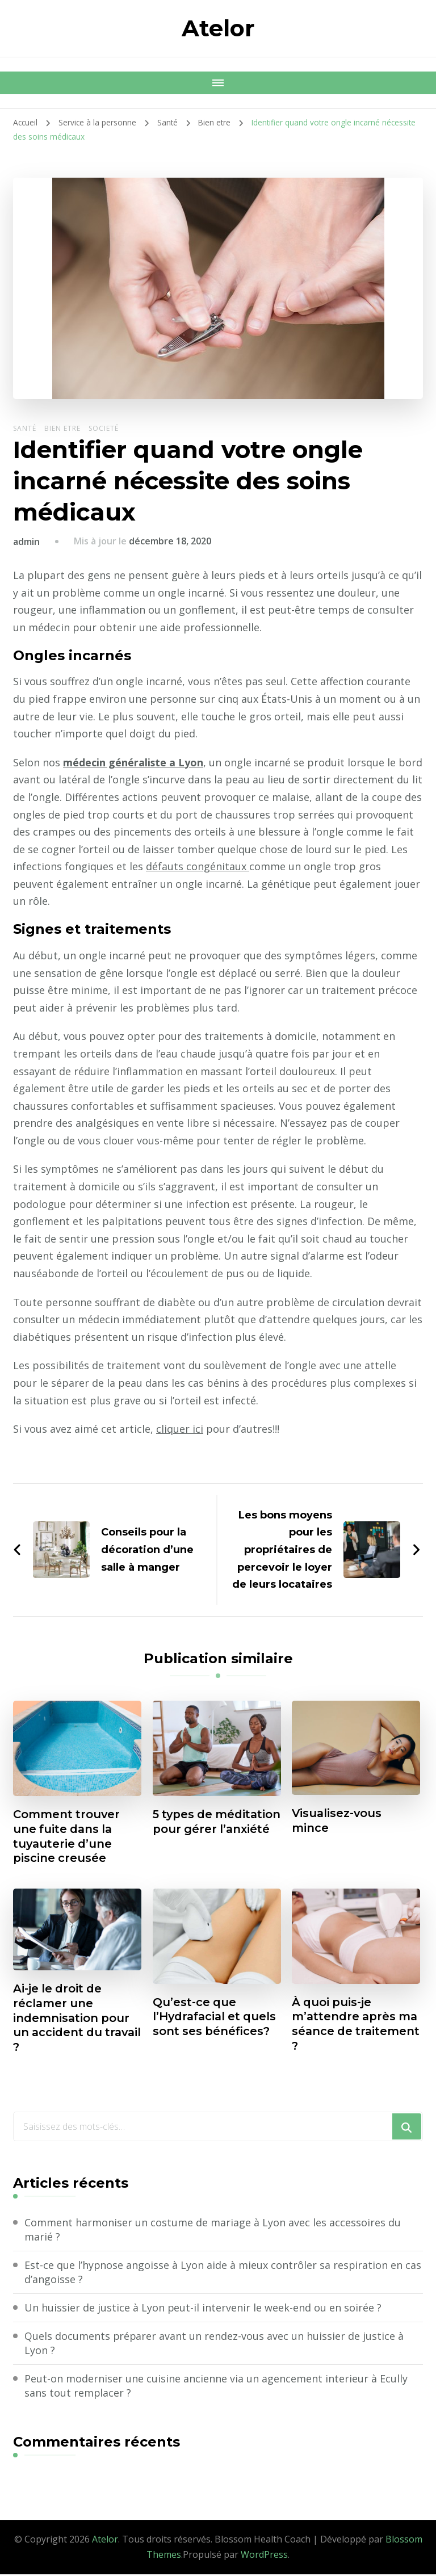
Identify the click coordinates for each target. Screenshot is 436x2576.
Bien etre (62, 428)
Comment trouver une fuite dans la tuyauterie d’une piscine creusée (67, 1837)
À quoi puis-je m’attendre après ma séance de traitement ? (345, 2025)
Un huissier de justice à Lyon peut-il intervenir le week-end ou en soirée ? (203, 2309)
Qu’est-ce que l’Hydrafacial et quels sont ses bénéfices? (216, 2018)
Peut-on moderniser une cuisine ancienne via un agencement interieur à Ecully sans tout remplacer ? (216, 2387)
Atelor (218, 28)
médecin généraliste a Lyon (133, 762)
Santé (24, 428)
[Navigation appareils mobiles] (218, 83)
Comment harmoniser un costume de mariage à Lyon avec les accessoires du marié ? (212, 2230)
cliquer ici (179, 1429)
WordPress (264, 2556)
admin (26, 541)
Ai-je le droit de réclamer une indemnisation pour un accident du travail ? (72, 2019)
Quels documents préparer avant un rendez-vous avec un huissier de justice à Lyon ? (214, 2345)
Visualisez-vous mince (338, 1821)
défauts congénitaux (255, 866)
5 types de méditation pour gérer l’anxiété (202, 1829)
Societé (104, 428)
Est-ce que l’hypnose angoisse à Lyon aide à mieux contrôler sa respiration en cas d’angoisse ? (223, 2273)
